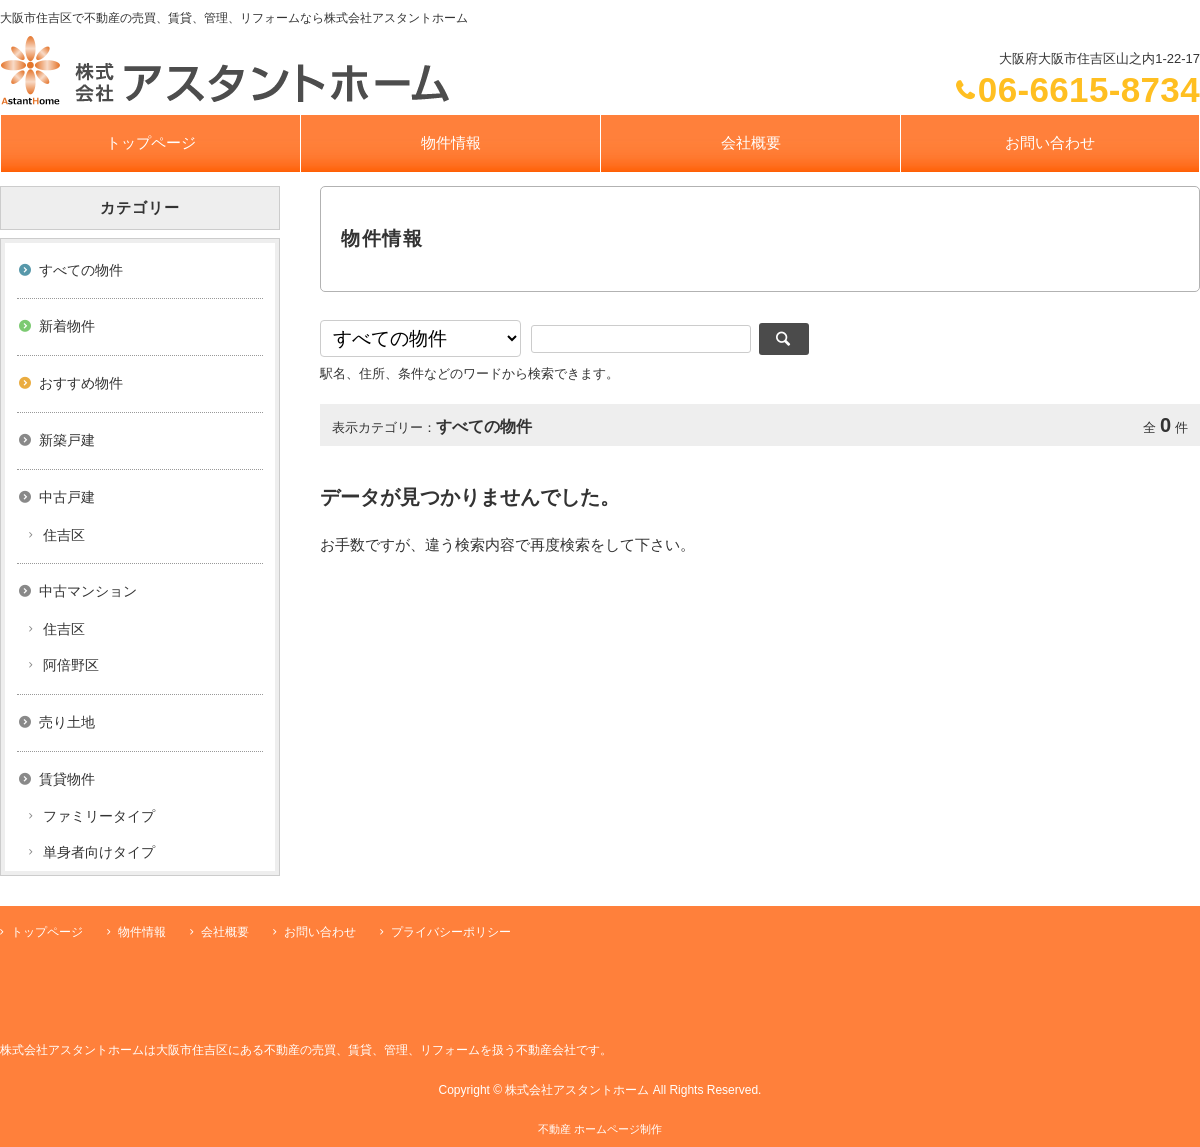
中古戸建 (67, 497)
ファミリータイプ (99, 816)
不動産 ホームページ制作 (600, 1129)
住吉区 (64, 535)
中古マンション (88, 591)
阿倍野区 (71, 665)
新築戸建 (67, 440)
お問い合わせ (1050, 142)
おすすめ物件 (81, 383)
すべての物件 (81, 270)
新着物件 (67, 326)
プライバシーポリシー (451, 932)
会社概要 (751, 142)
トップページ (151, 142)
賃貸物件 (67, 779)
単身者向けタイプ (99, 852)
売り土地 (67, 722)
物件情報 (451, 142)
